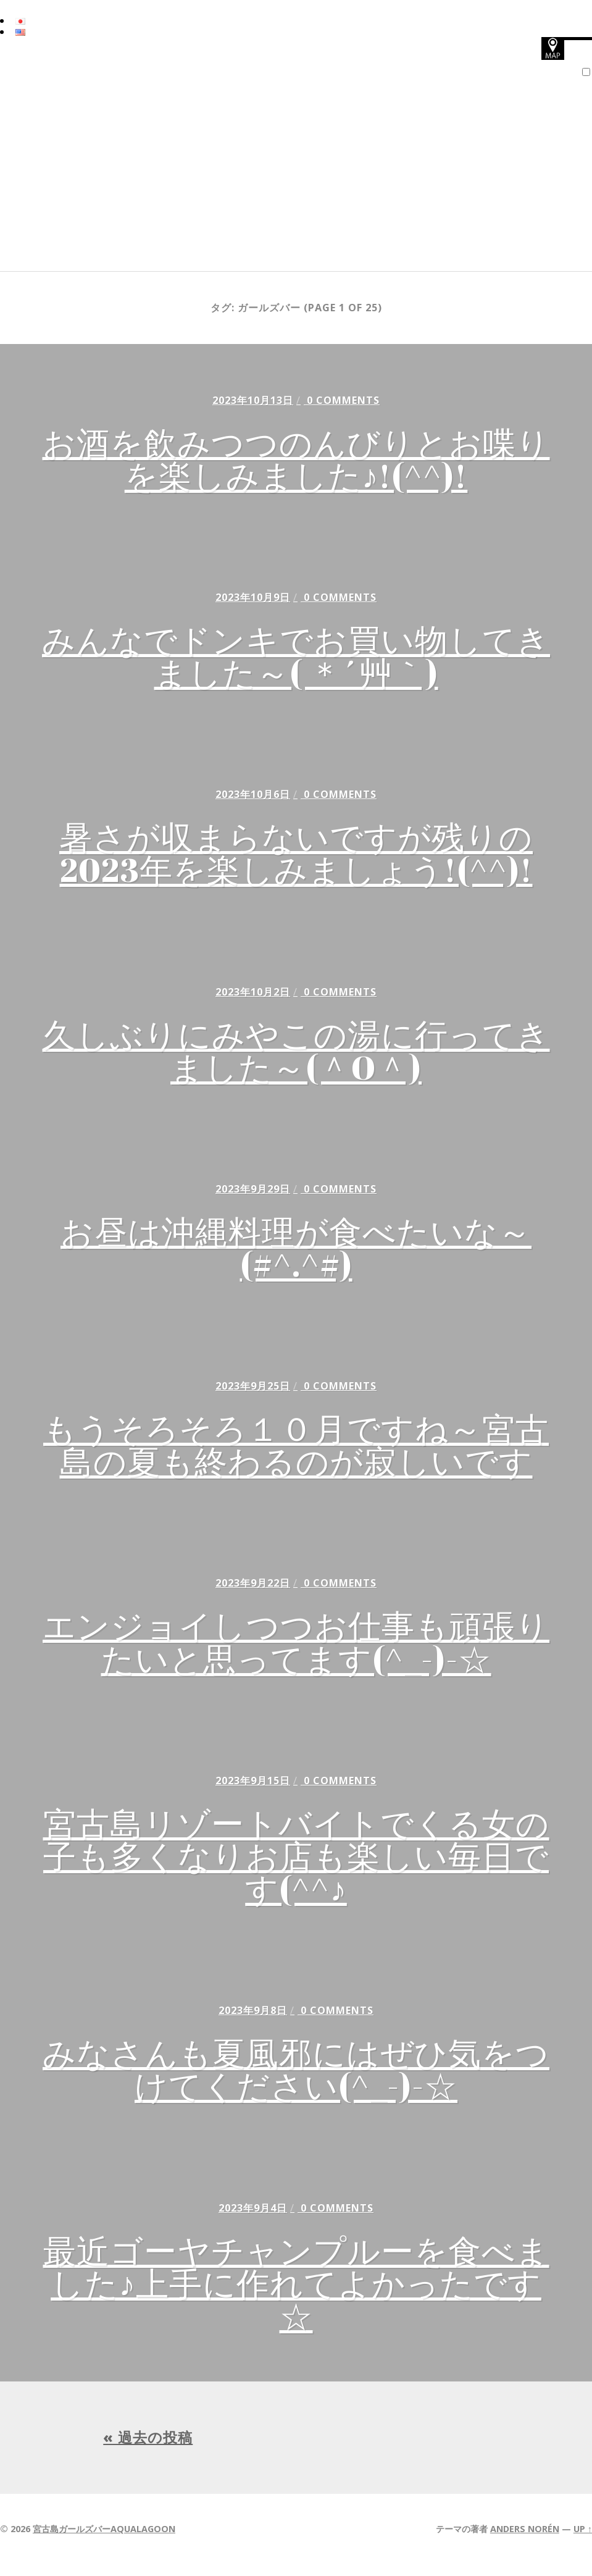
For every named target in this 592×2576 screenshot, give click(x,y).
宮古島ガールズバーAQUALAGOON (104, 2540)
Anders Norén (524, 2540)
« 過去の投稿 (148, 2449)
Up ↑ (582, 2540)
